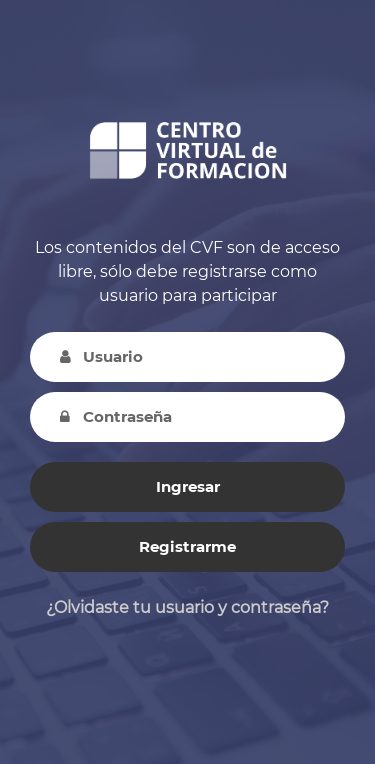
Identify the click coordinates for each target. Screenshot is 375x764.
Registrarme (187, 546)
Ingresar (188, 486)
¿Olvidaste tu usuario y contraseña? (187, 607)
